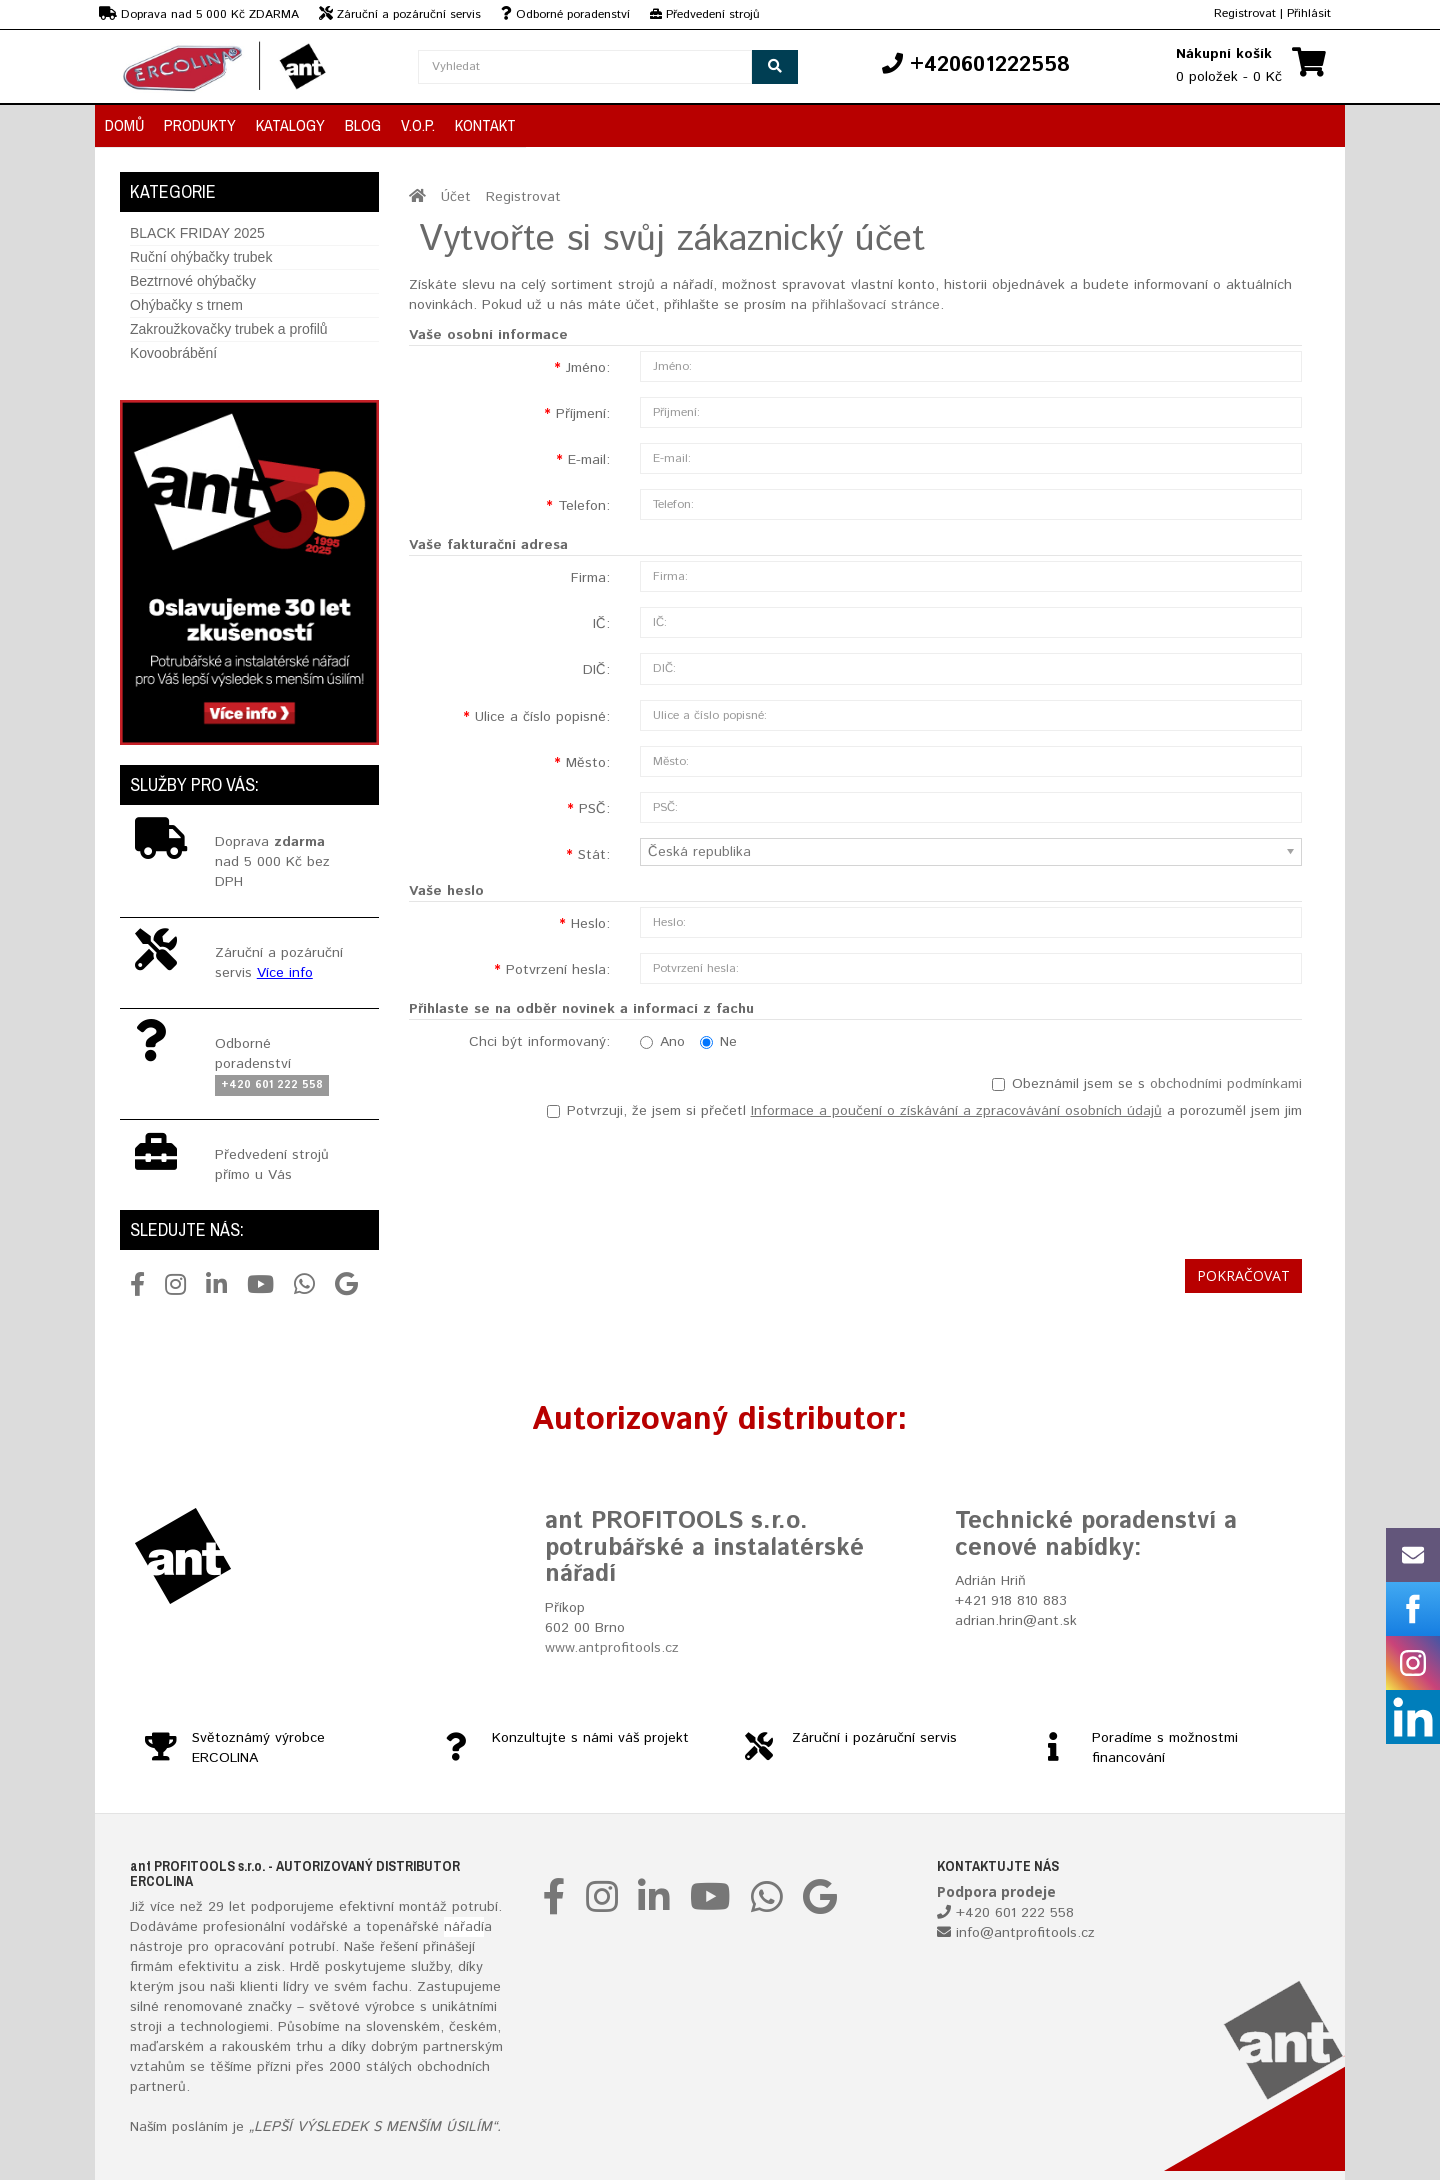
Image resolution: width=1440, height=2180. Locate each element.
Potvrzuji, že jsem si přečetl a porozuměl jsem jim (924, 1111)
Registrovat (1245, 13)
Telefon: (584, 506)
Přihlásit (1309, 13)
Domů (124, 125)
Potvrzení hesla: (558, 970)
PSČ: (594, 809)
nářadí (464, 1927)
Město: (588, 763)
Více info (285, 973)
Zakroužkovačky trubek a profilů (229, 329)
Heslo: (590, 924)
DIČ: (596, 670)
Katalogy (290, 125)
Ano (662, 1042)
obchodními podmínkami (1226, 1084)
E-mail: (589, 460)
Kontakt (485, 125)
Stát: (594, 855)
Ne (718, 1042)
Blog (363, 125)
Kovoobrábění (173, 353)
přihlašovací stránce (876, 305)
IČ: (601, 624)
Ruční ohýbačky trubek (201, 257)
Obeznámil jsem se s (1147, 1084)
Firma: (590, 578)
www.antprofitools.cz (612, 1648)
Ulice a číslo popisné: (542, 717)
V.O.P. (418, 125)
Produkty (200, 125)
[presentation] (1150, 1185)
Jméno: (588, 368)
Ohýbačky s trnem (186, 305)
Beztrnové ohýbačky (193, 281)
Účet (456, 197)
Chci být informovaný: (539, 1042)
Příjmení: (583, 414)
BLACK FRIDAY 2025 (197, 233)
